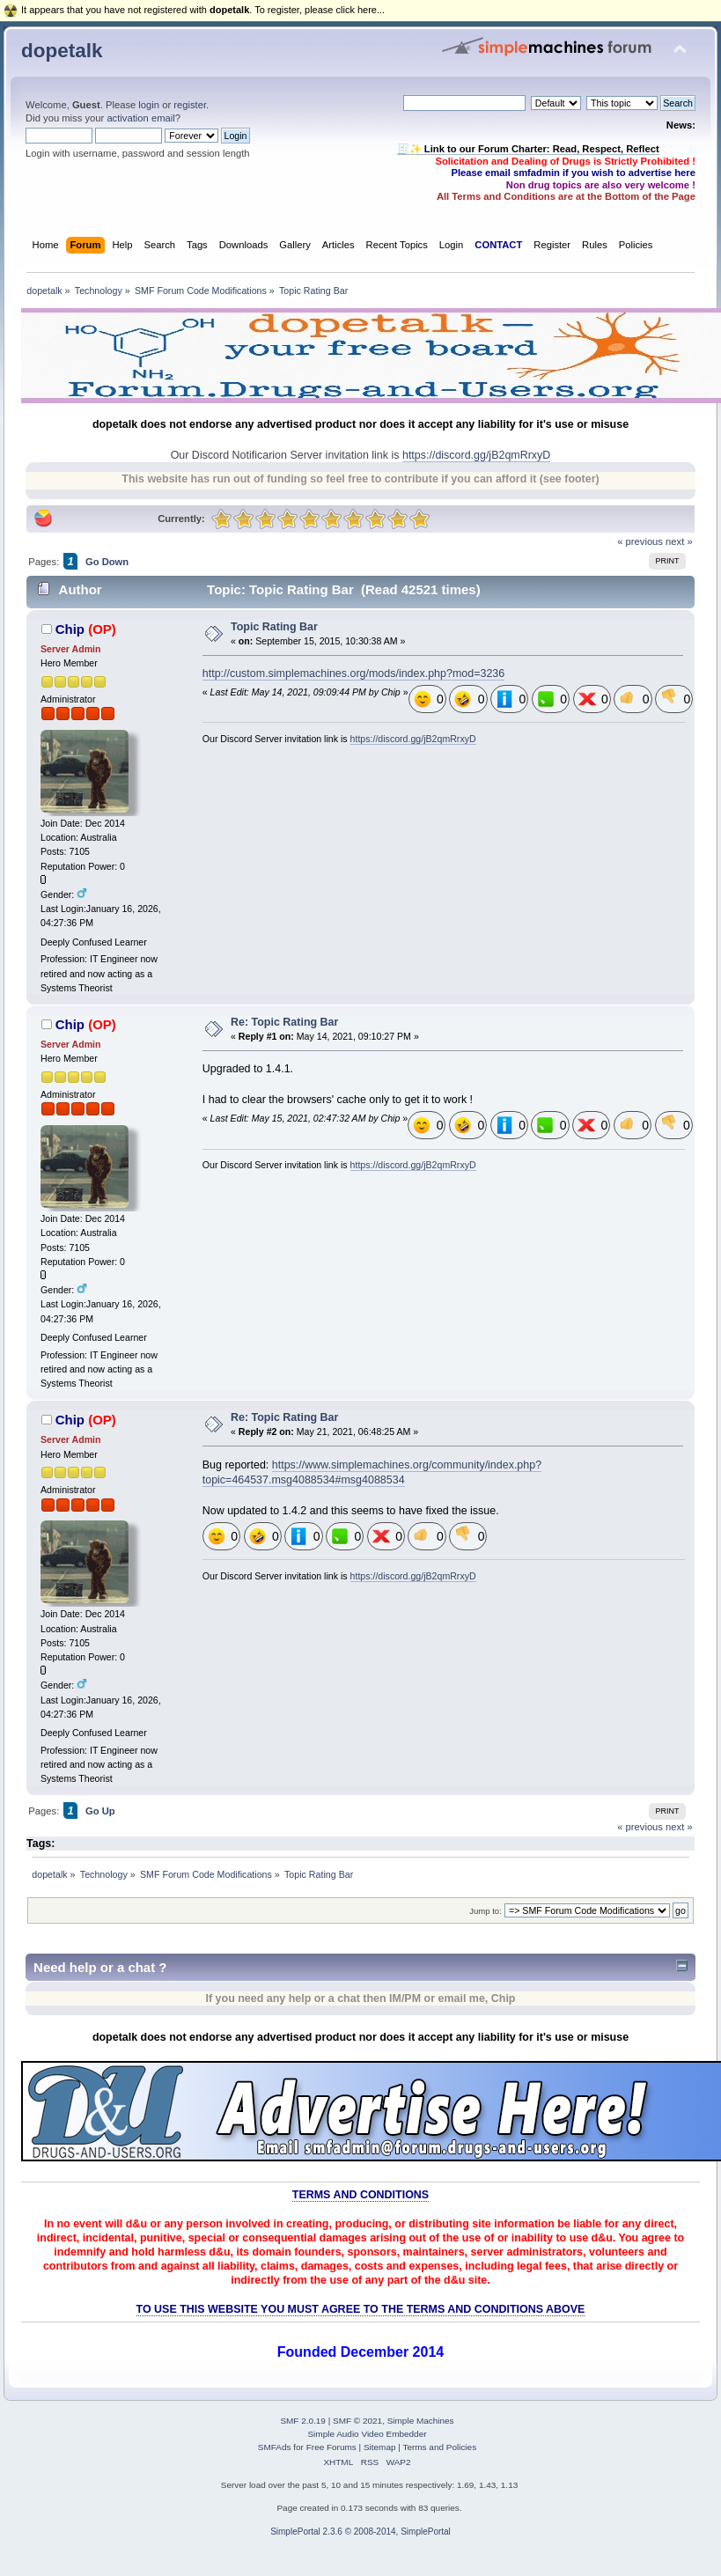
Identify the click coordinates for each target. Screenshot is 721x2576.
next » (679, 541)
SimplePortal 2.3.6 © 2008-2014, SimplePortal (360, 2531)
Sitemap (380, 2447)
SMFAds (274, 2447)
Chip (70, 629)
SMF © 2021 (357, 2420)
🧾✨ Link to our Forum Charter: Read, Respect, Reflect (528, 149)
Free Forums (331, 2447)
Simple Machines (420, 2420)
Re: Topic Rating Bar (284, 1022)
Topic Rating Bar (274, 627)
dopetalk (61, 51)
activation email (140, 118)
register (189, 104)
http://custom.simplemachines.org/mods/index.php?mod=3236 (353, 673)
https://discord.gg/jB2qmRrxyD (476, 455)
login (148, 104)
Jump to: (485, 1911)
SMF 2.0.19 (303, 2420)
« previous (640, 541)
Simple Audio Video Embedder (366, 2434)
